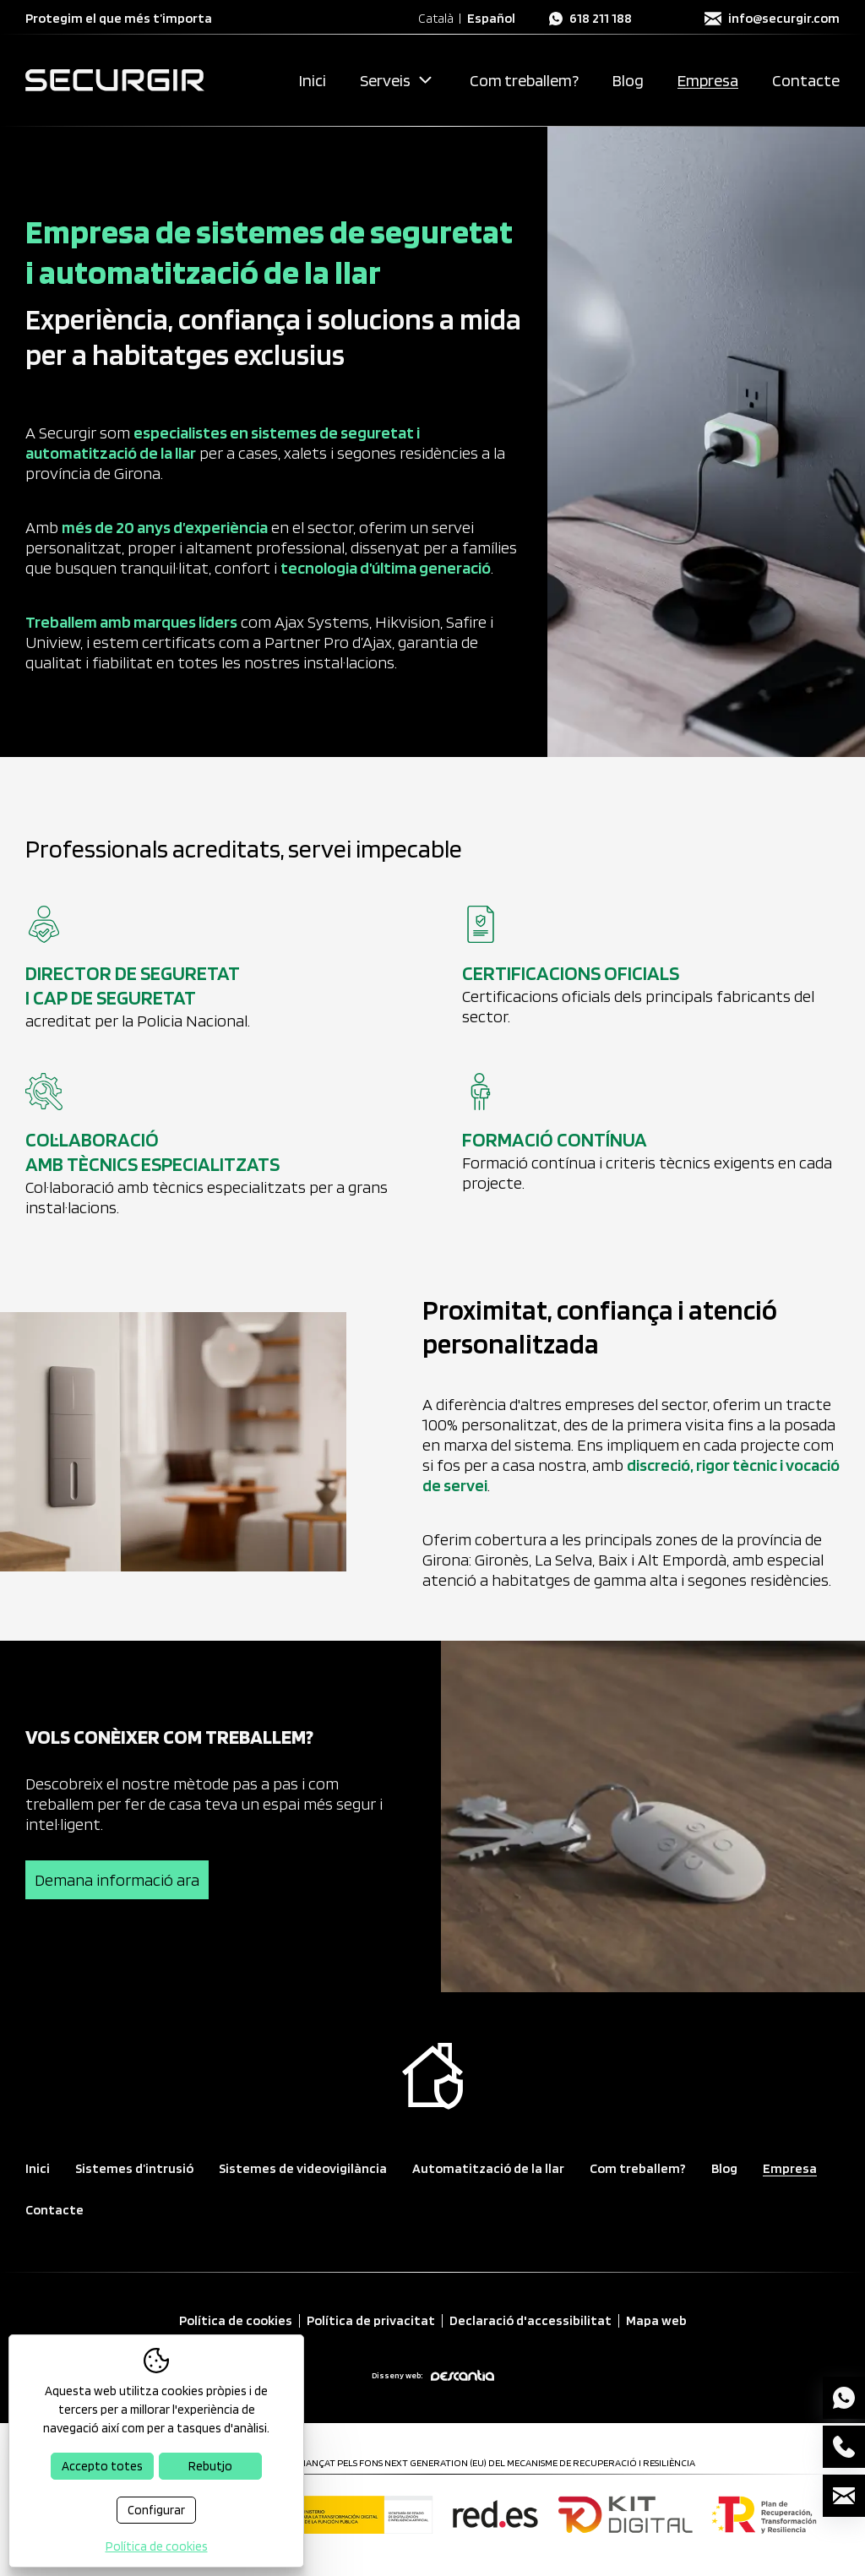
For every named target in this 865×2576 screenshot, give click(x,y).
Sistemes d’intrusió (134, 2168)
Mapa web (656, 2321)
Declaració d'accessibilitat (530, 2321)
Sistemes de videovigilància (303, 2168)
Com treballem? (524, 80)
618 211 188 (600, 18)
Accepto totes (102, 2466)
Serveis (385, 80)
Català (436, 18)
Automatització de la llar (488, 2168)
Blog (628, 80)
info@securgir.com (784, 18)
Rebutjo (210, 2466)
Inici (312, 80)
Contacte (806, 80)
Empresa (707, 80)
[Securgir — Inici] (114, 80)
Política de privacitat (371, 2321)
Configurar (156, 2510)
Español (491, 18)
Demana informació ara (117, 1880)
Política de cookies (235, 2321)
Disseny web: (433, 2375)
